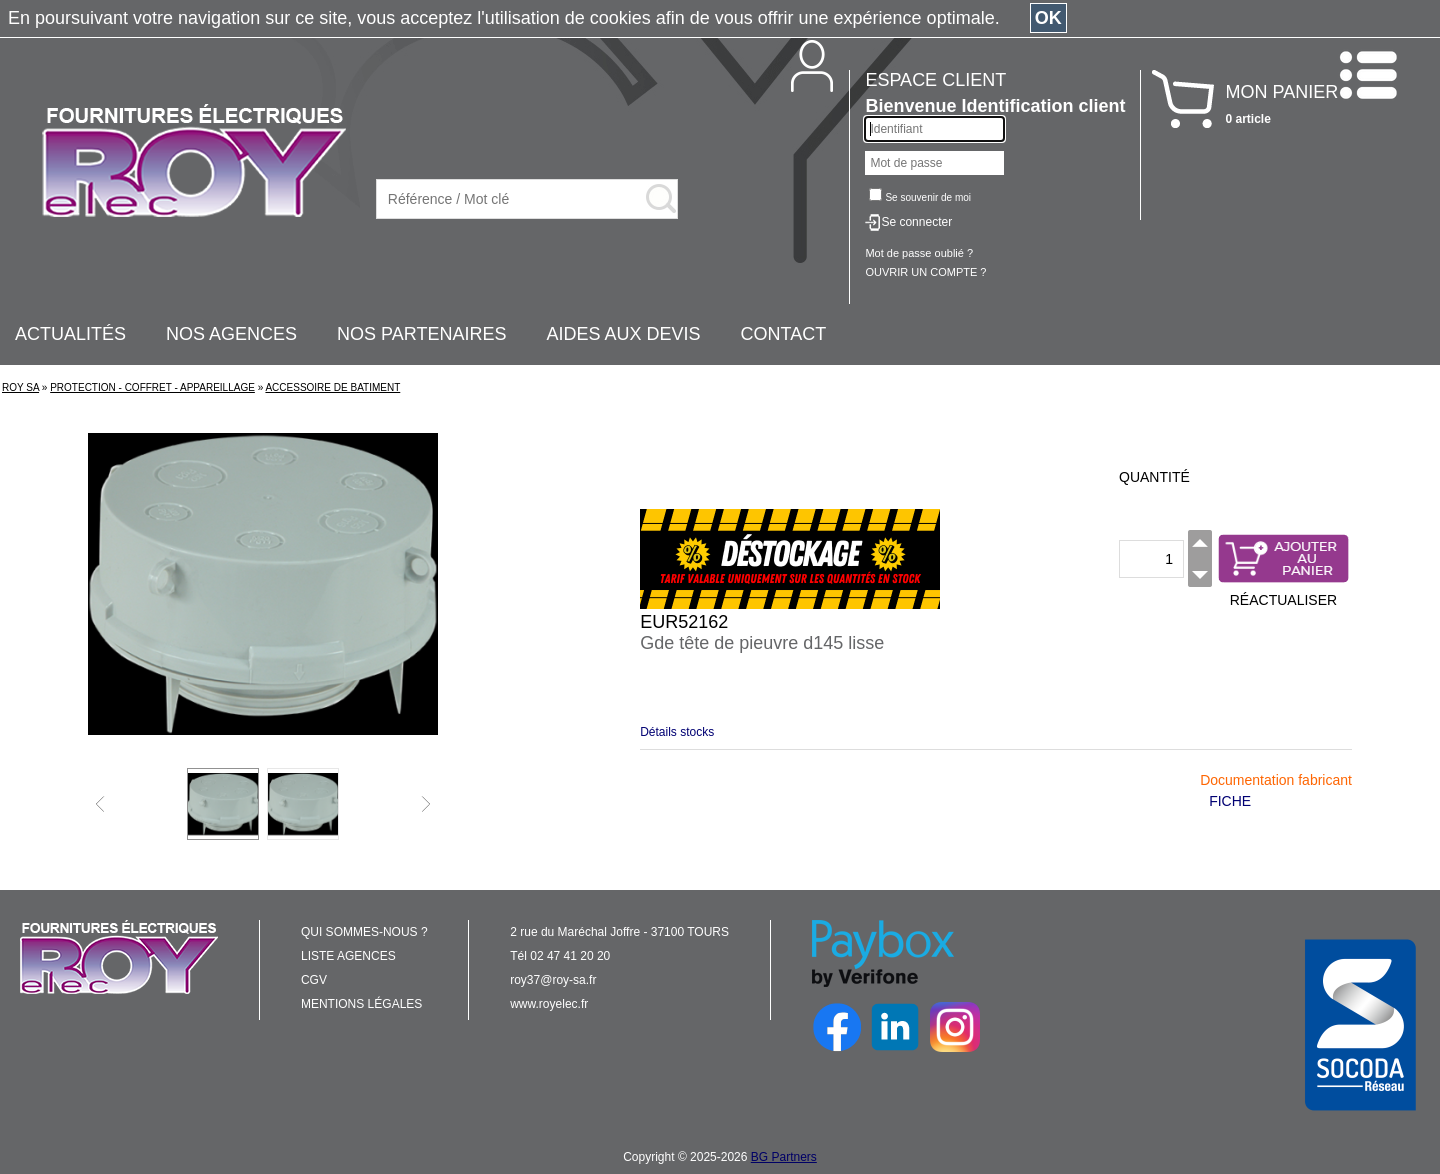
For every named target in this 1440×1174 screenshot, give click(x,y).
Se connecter (916, 222)
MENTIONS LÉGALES (361, 1004)
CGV (314, 980)
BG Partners (784, 1157)
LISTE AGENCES (348, 956)
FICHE (1230, 801)
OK (1048, 18)
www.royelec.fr (549, 1004)
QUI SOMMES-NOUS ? (364, 932)
